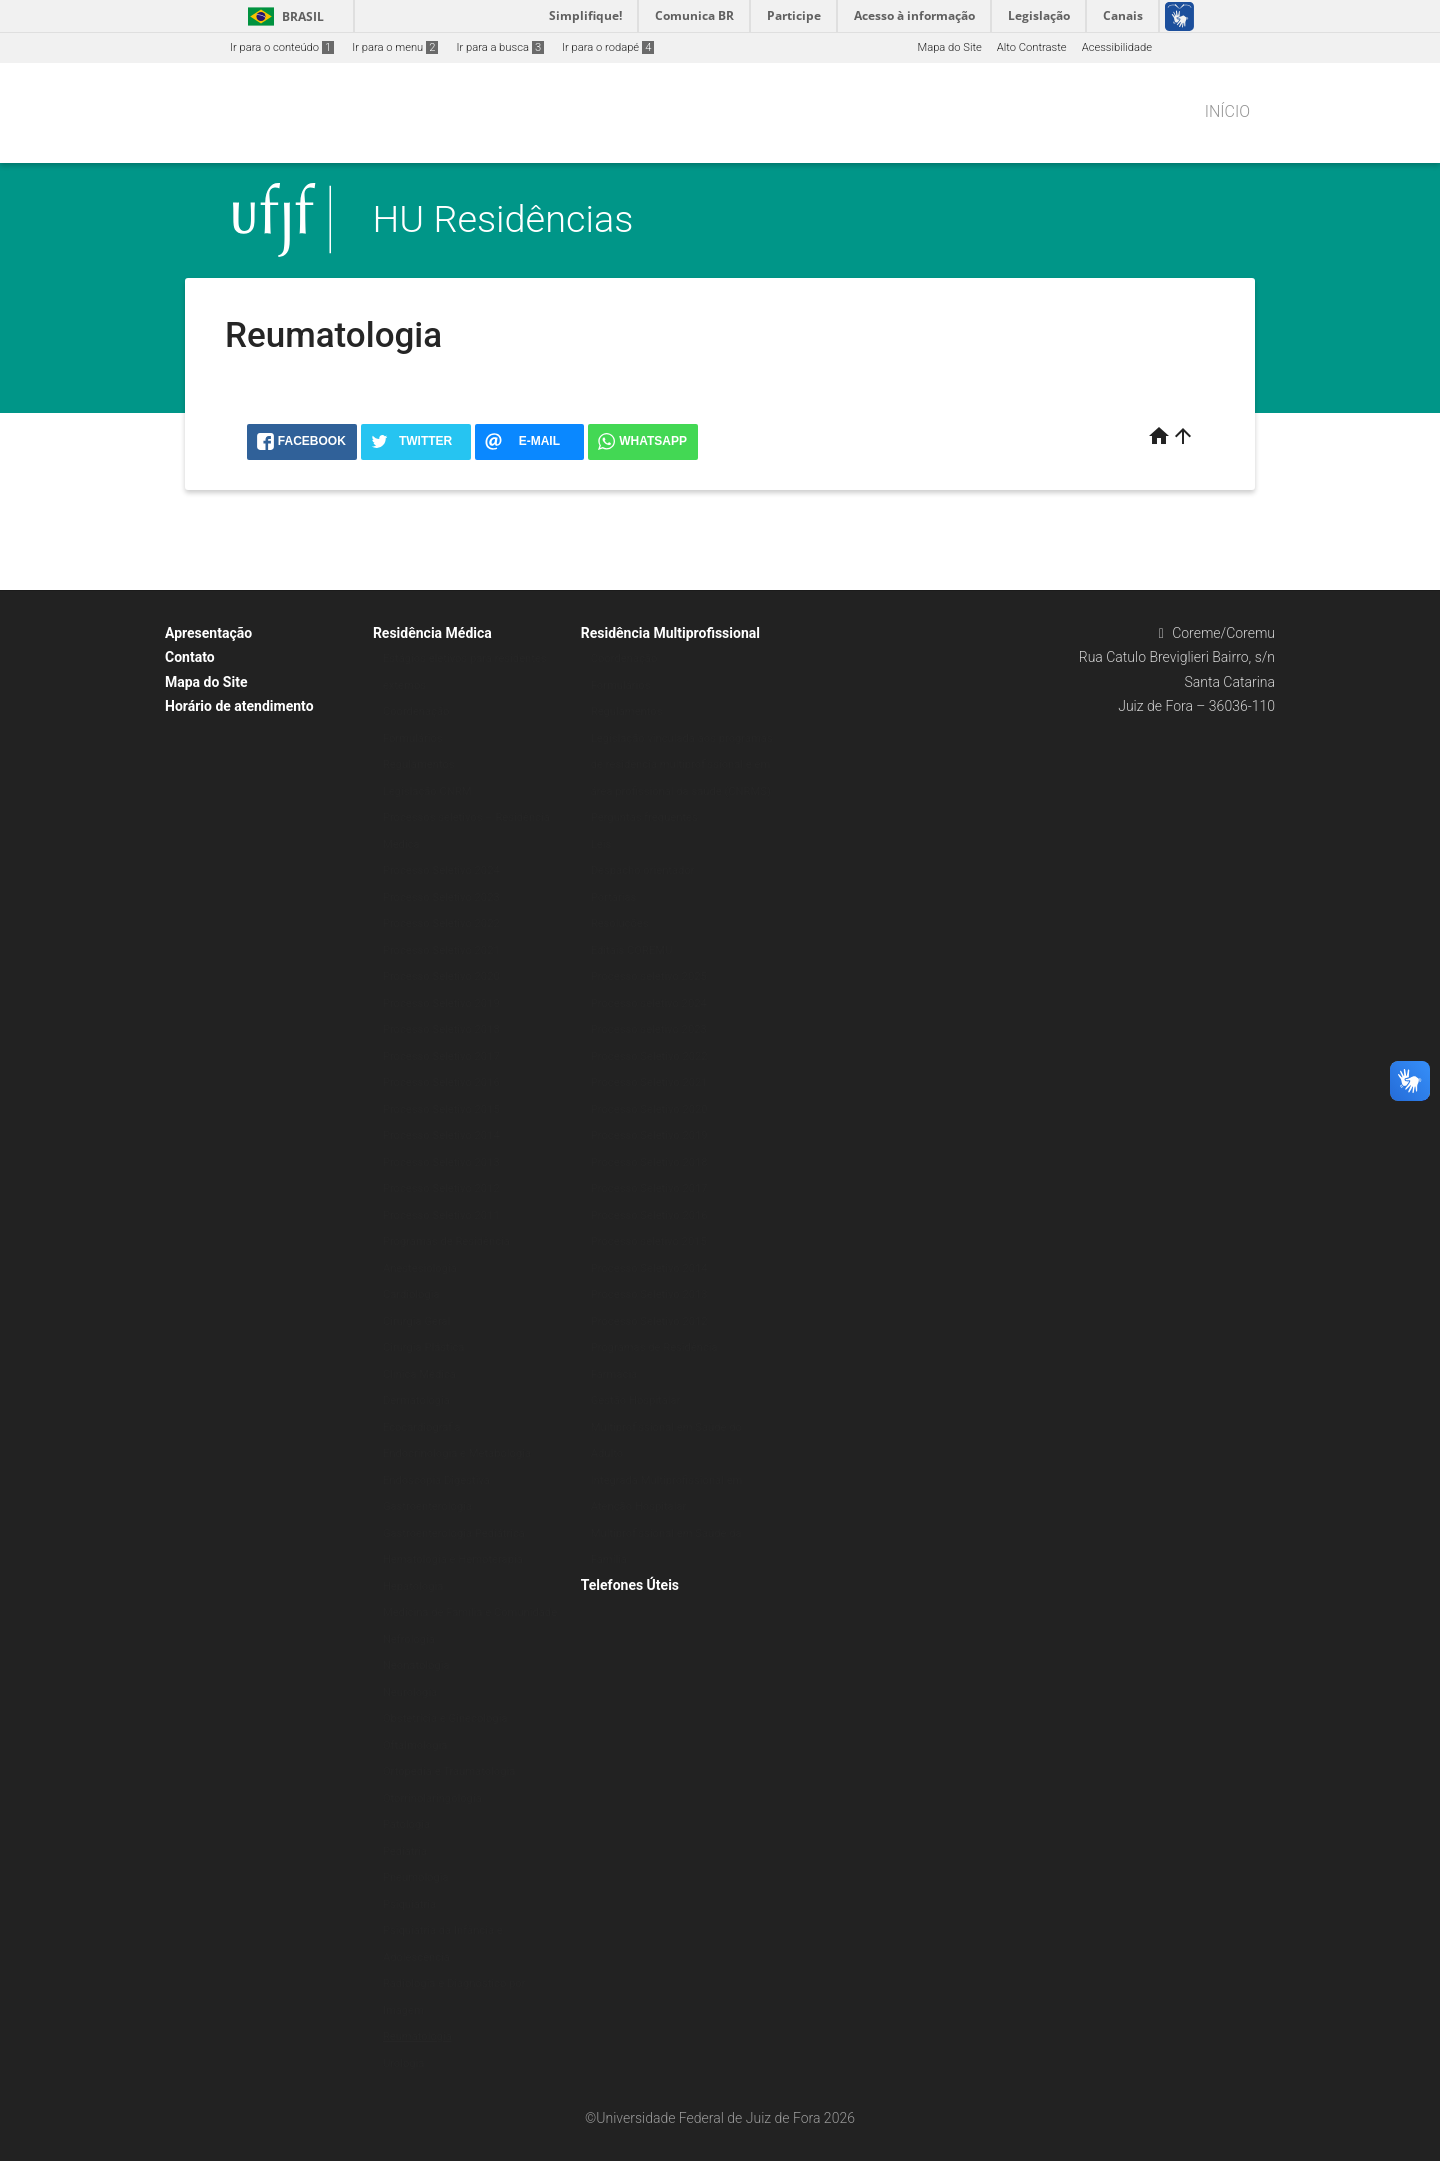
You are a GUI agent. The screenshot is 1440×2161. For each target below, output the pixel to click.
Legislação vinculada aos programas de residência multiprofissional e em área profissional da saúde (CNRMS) (682, 765)
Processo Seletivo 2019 (441, 1003)
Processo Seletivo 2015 (441, 1109)
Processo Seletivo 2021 (441, 950)
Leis (601, 844)
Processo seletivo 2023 (649, 1029)
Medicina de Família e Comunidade (470, 1612)
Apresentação (208, 633)
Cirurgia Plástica (423, 1347)
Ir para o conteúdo (282, 47)
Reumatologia (417, 2036)
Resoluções (620, 923)
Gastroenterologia (427, 1506)
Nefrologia (409, 1639)
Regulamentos (419, 764)
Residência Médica (432, 633)
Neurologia (410, 1692)
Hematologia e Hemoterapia (453, 1559)
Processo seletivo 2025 (649, 976)
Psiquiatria (409, 1904)
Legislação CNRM (427, 791)
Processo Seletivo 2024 (441, 870)
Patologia (406, 1824)
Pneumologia (416, 1877)
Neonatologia (416, 1665)
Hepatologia (413, 1586)
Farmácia (614, 1374)
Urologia (404, 2063)
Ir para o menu (395, 47)
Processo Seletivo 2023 (441, 897)
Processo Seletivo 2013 (441, 1162)
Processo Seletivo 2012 (441, 1188)
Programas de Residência (446, 1241)
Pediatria (405, 1851)
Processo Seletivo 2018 (441, 1029)
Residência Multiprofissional (670, 633)
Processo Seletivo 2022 (441, 923)
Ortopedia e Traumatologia (449, 1771)
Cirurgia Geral (416, 1321)
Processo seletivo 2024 (649, 1003)
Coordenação (416, 711)
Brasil (282, 16)
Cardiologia (411, 1294)
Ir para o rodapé (608, 47)
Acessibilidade (1117, 47)
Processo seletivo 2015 (649, 1241)
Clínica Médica (419, 1374)
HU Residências (503, 219)
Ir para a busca (500, 47)
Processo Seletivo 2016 (441, 1082)
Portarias (614, 897)
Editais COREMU (632, 950)
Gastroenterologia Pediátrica (454, 1533)
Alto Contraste (1032, 47)
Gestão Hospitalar (636, 1400)
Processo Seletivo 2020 (441, 976)
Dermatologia (416, 1400)
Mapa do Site (949, 47)
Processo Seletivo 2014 (441, 1135)
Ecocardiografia (422, 1427)
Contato (190, 657)
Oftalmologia (415, 1745)
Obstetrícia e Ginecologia (445, 1718)
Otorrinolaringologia (432, 1798)
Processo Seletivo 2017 (441, 1056)
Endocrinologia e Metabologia (457, 1453)
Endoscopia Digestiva (436, 1480)
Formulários (413, 738)
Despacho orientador (643, 870)
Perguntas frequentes (644, 817)
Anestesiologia (420, 1268)
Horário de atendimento (239, 706)
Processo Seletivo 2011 (441, 1215)
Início (1227, 111)
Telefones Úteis (630, 1585)
